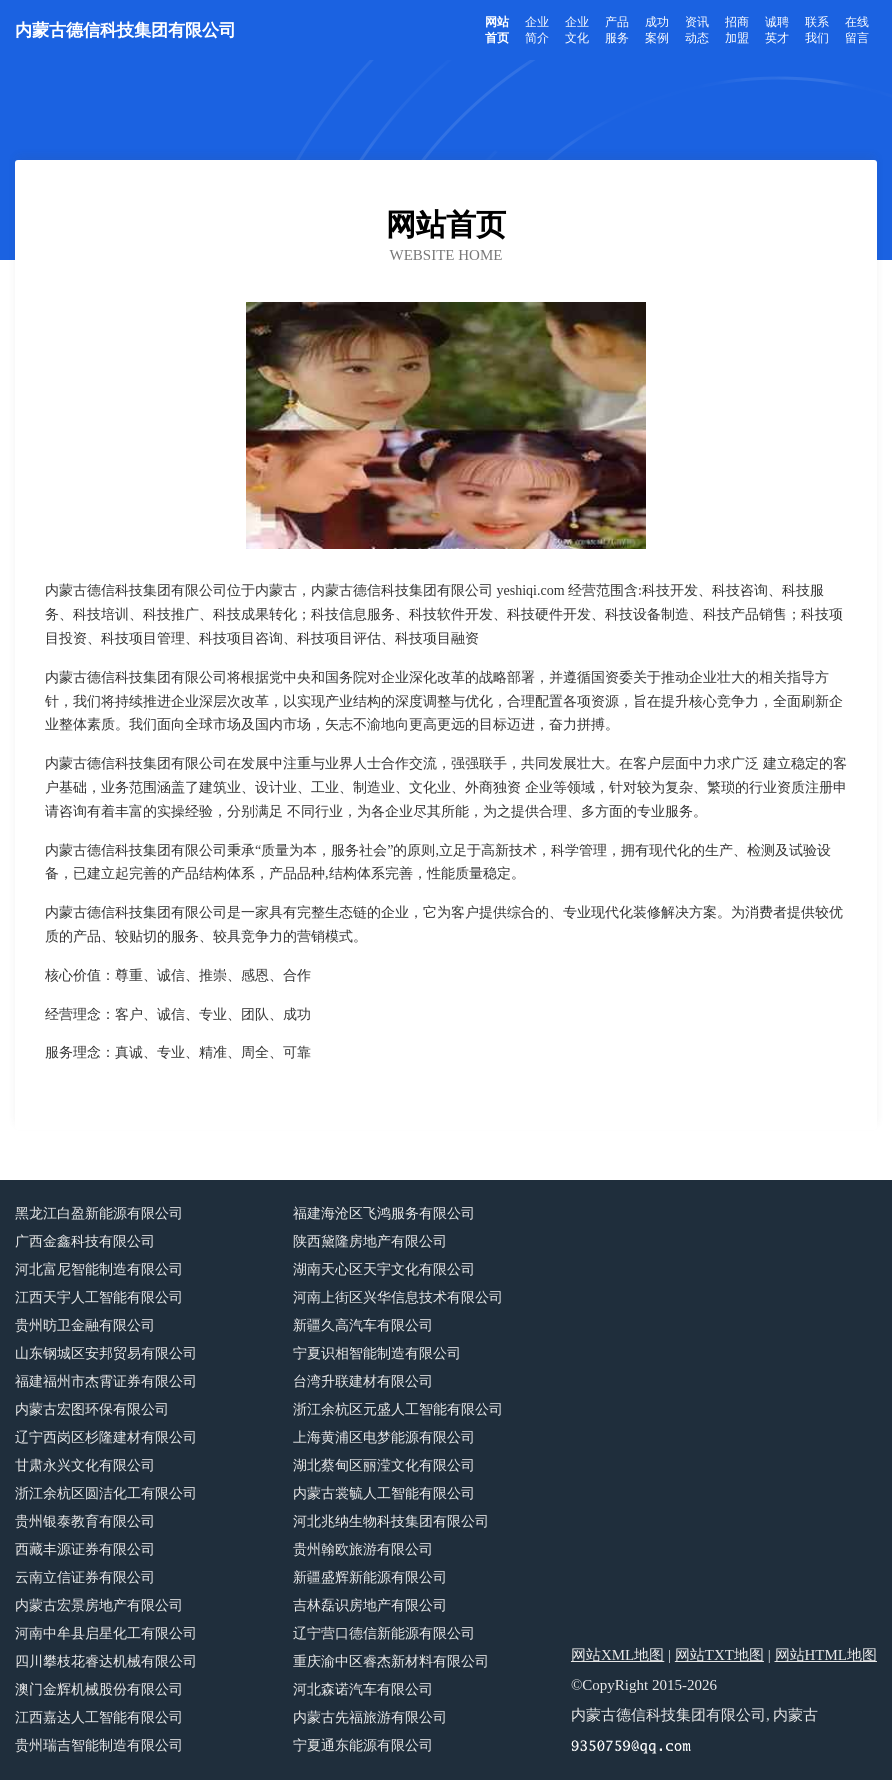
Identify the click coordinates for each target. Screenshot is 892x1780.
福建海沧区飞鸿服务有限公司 (384, 1213)
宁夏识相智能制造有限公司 (377, 1353)
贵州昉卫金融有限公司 (85, 1325)
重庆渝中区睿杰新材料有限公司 (391, 1661)
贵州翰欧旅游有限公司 (363, 1549)
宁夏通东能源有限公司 (363, 1745)
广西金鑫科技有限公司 (85, 1241)
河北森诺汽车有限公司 (363, 1689)
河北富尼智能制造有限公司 (99, 1269)
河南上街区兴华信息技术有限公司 (398, 1297)
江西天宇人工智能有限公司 (99, 1297)
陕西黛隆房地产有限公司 (370, 1241)
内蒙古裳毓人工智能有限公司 (384, 1493)
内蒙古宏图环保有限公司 (92, 1409)
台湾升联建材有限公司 (363, 1381)
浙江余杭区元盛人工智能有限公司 (398, 1409)
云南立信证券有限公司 (85, 1577)
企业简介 (537, 30)
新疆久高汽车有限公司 (363, 1325)
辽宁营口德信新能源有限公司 (384, 1633)
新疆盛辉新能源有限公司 (370, 1577)
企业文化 (577, 30)
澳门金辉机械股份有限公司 (99, 1689)
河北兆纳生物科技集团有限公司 (391, 1521)
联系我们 (817, 30)
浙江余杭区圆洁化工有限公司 (106, 1493)
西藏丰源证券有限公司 (85, 1549)
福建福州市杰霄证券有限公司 (106, 1381)
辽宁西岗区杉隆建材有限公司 (106, 1437)
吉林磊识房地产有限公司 (370, 1605)
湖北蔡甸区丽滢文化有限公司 (384, 1465)
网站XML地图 (617, 1655)
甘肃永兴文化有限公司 (85, 1465)
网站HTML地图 (826, 1655)
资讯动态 (697, 30)
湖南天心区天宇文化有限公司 (384, 1269)
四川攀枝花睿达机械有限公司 (106, 1661)
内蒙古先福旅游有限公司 (370, 1717)
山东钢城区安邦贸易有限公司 (106, 1353)
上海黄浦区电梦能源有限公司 (384, 1437)
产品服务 (617, 30)
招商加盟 (737, 30)
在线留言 (857, 30)
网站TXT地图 (719, 1655)
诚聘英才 (777, 30)
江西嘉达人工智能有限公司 (99, 1717)
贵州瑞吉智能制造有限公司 (99, 1745)
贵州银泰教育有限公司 (85, 1521)
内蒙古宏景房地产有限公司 (99, 1605)
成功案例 (657, 30)
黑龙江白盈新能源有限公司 (99, 1213)
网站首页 (497, 30)
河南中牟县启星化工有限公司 (106, 1633)
